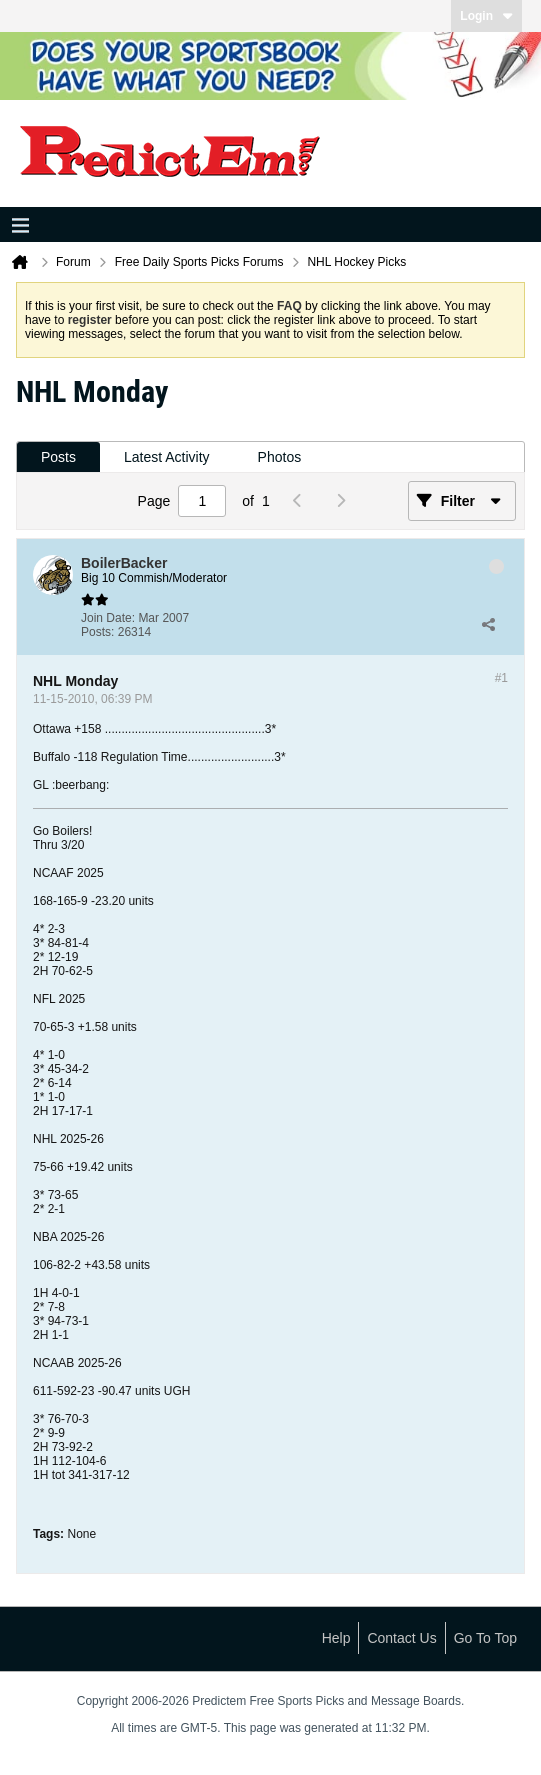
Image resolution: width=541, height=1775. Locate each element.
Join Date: (108, 618)
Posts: (97, 632)
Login (486, 16)
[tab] (58, 457)
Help (336, 1638)
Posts (58, 457)
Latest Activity (167, 457)
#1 (501, 678)
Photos (280, 457)
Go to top (485, 1638)
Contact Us (401, 1638)
